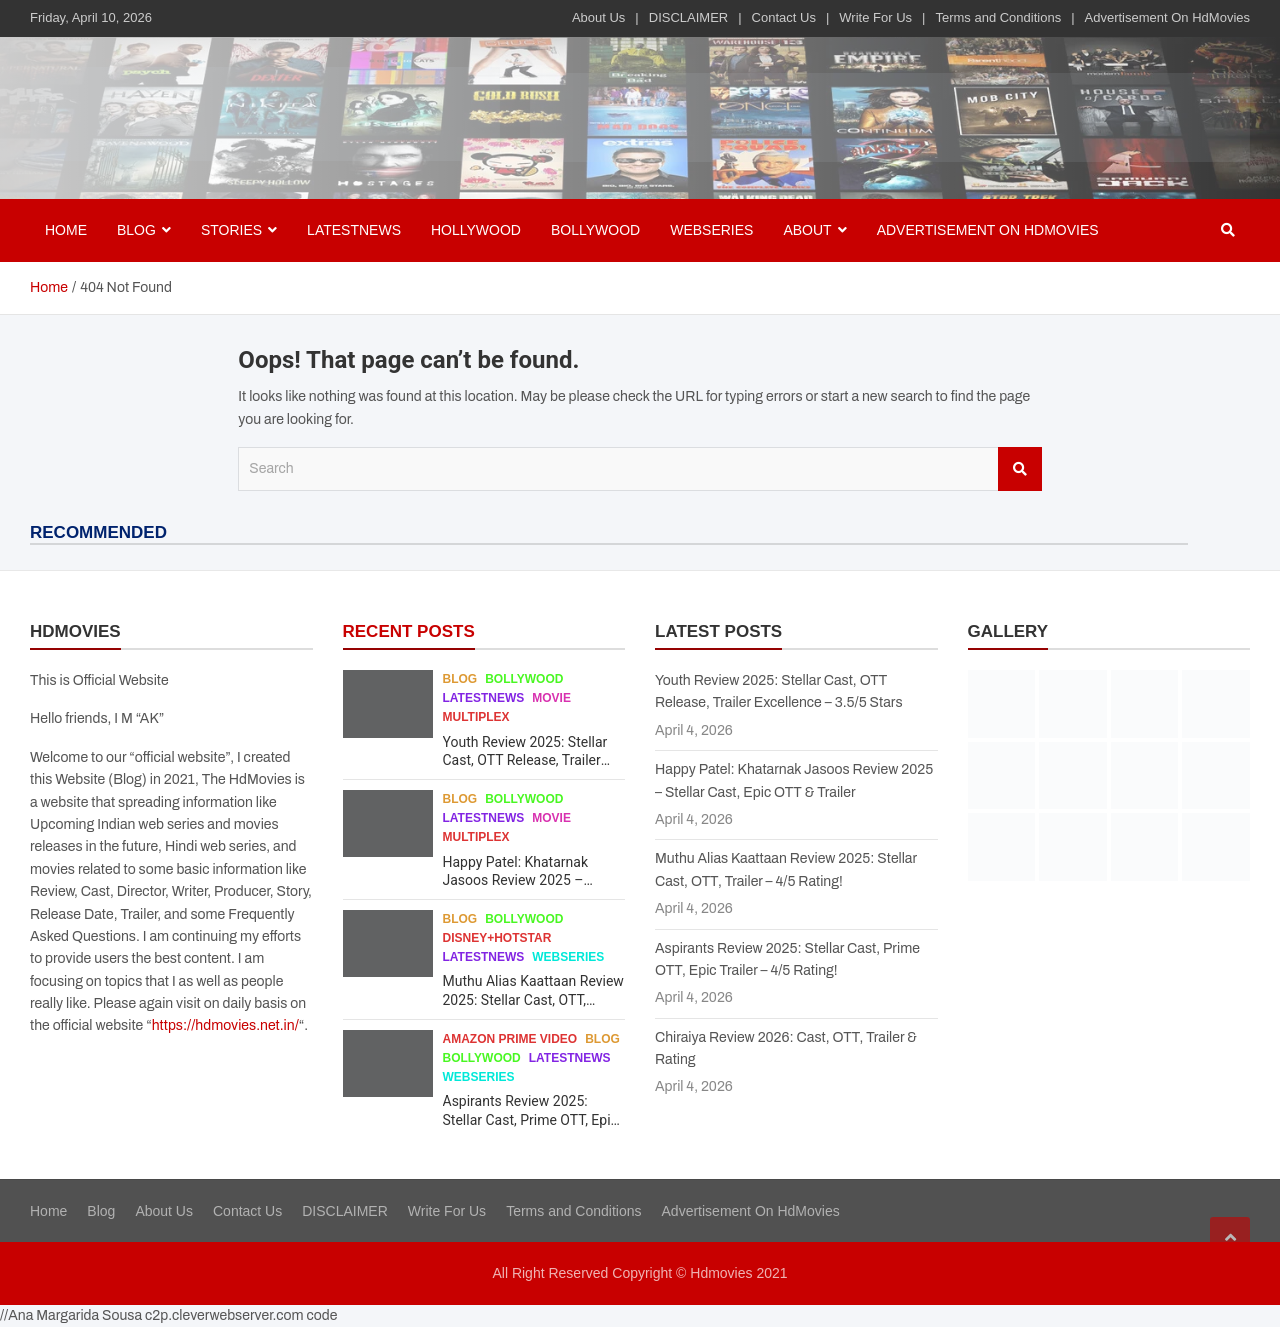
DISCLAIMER (688, 17)
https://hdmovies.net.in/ (225, 1025)
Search (1020, 469)
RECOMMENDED (98, 532)
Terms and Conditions (998, 17)
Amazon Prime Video (510, 1039)
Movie (551, 698)
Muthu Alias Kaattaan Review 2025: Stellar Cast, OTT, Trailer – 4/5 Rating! (533, 999)
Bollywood (595, 230)
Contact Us (784, 17)
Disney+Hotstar (497, 938)
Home (66, 230)
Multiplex (476, 717)
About (807, 230)
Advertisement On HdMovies (1167, 17)
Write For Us (875, 17)
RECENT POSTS (409, 631)
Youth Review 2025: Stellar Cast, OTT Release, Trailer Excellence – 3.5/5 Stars (525, 760)
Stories (231, 230)
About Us (598, 17)
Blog (460, 679)
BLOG (136, 230)
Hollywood (476, 230)
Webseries (711, 230)
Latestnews (354, 230)
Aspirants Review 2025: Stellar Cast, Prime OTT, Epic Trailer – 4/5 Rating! (530, 1119)
